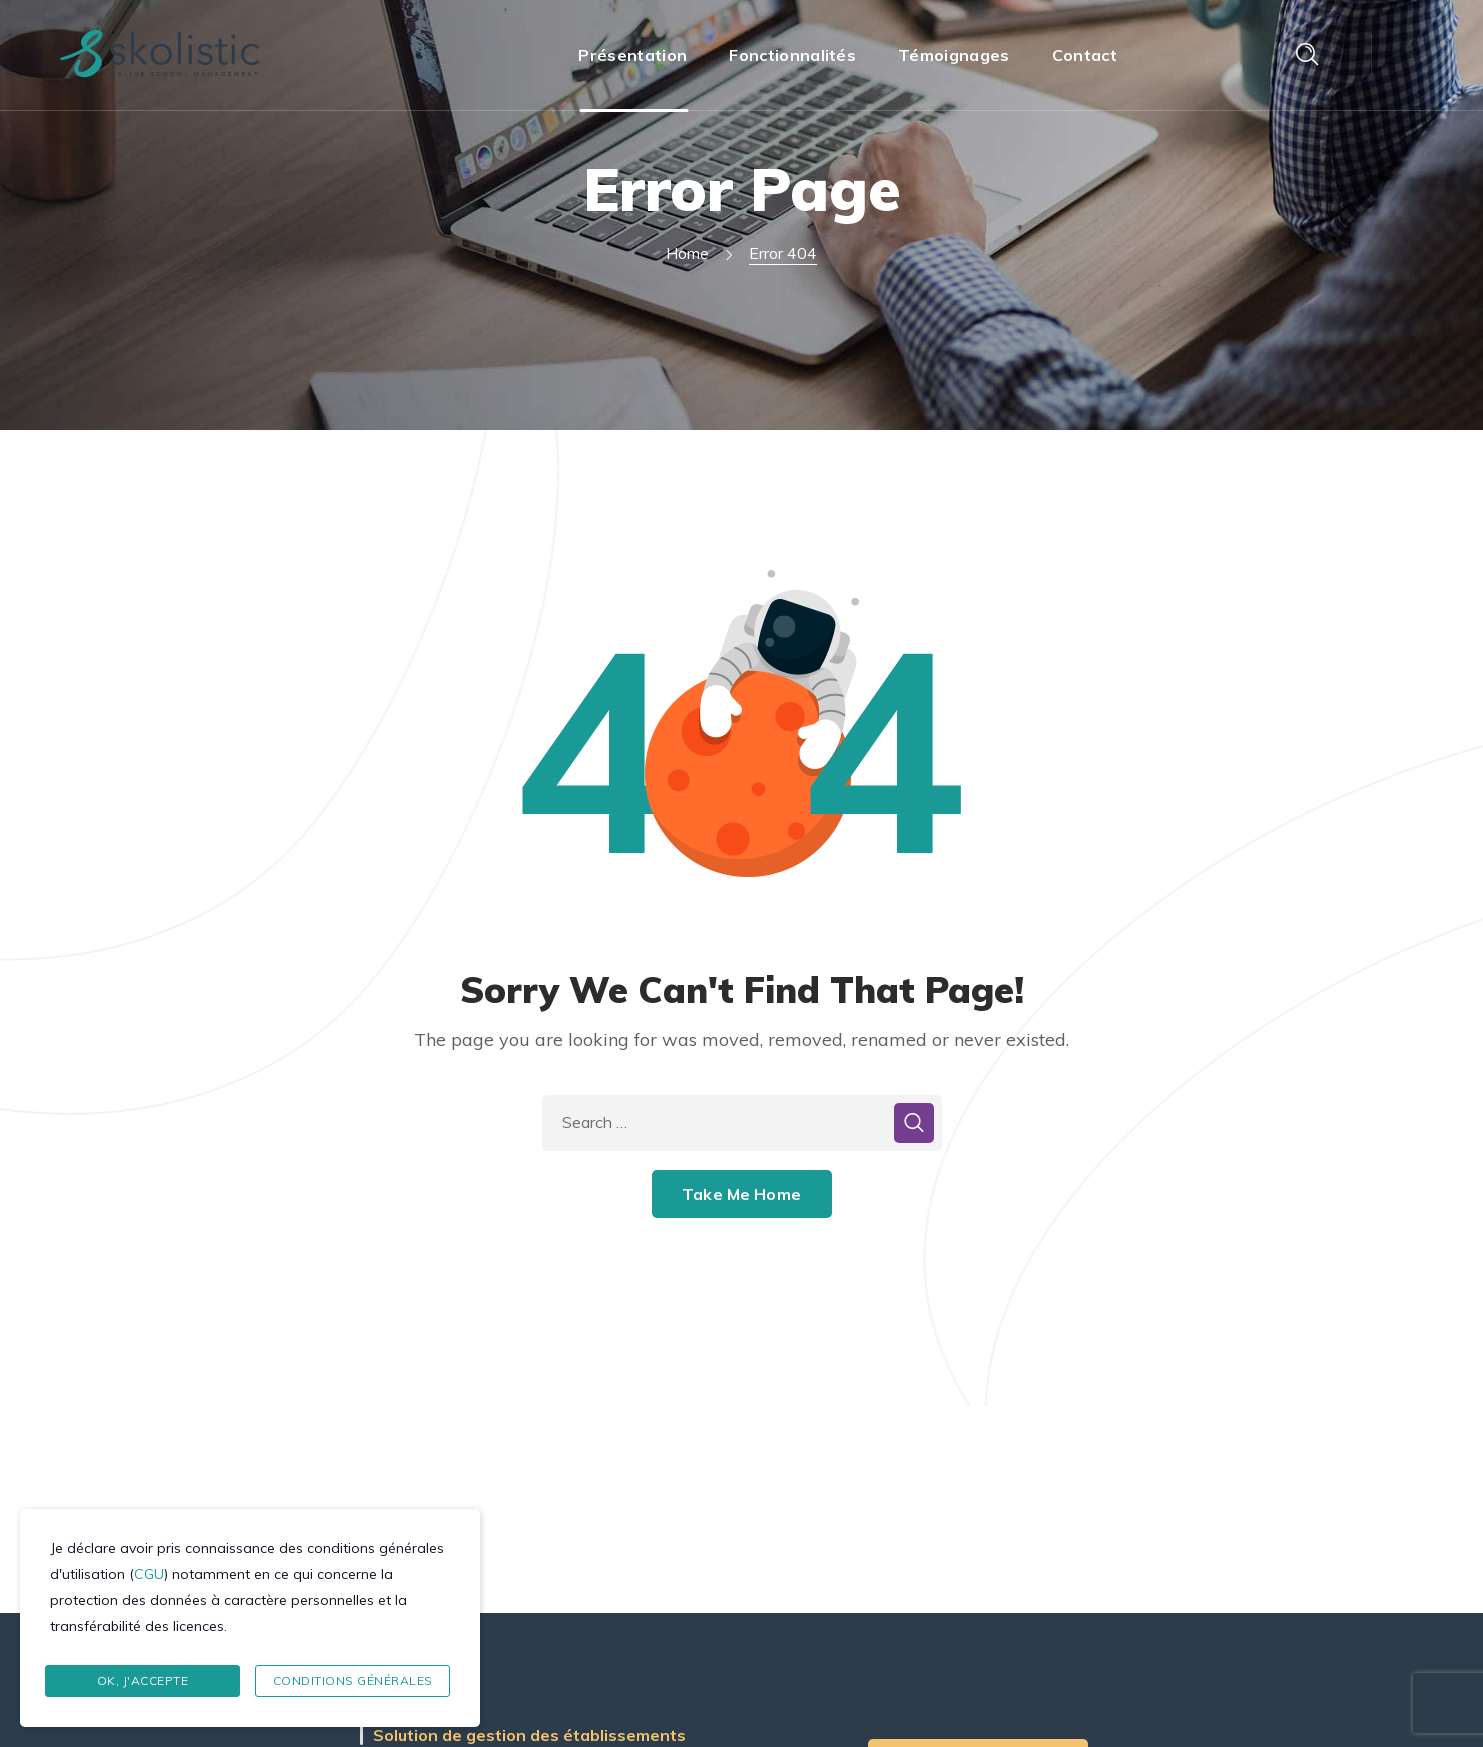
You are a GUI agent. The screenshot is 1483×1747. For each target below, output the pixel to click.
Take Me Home (741, 1194)
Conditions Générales (353, 1680)
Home (687, 253)
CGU (149, 1574)
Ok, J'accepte (143, 1680)
